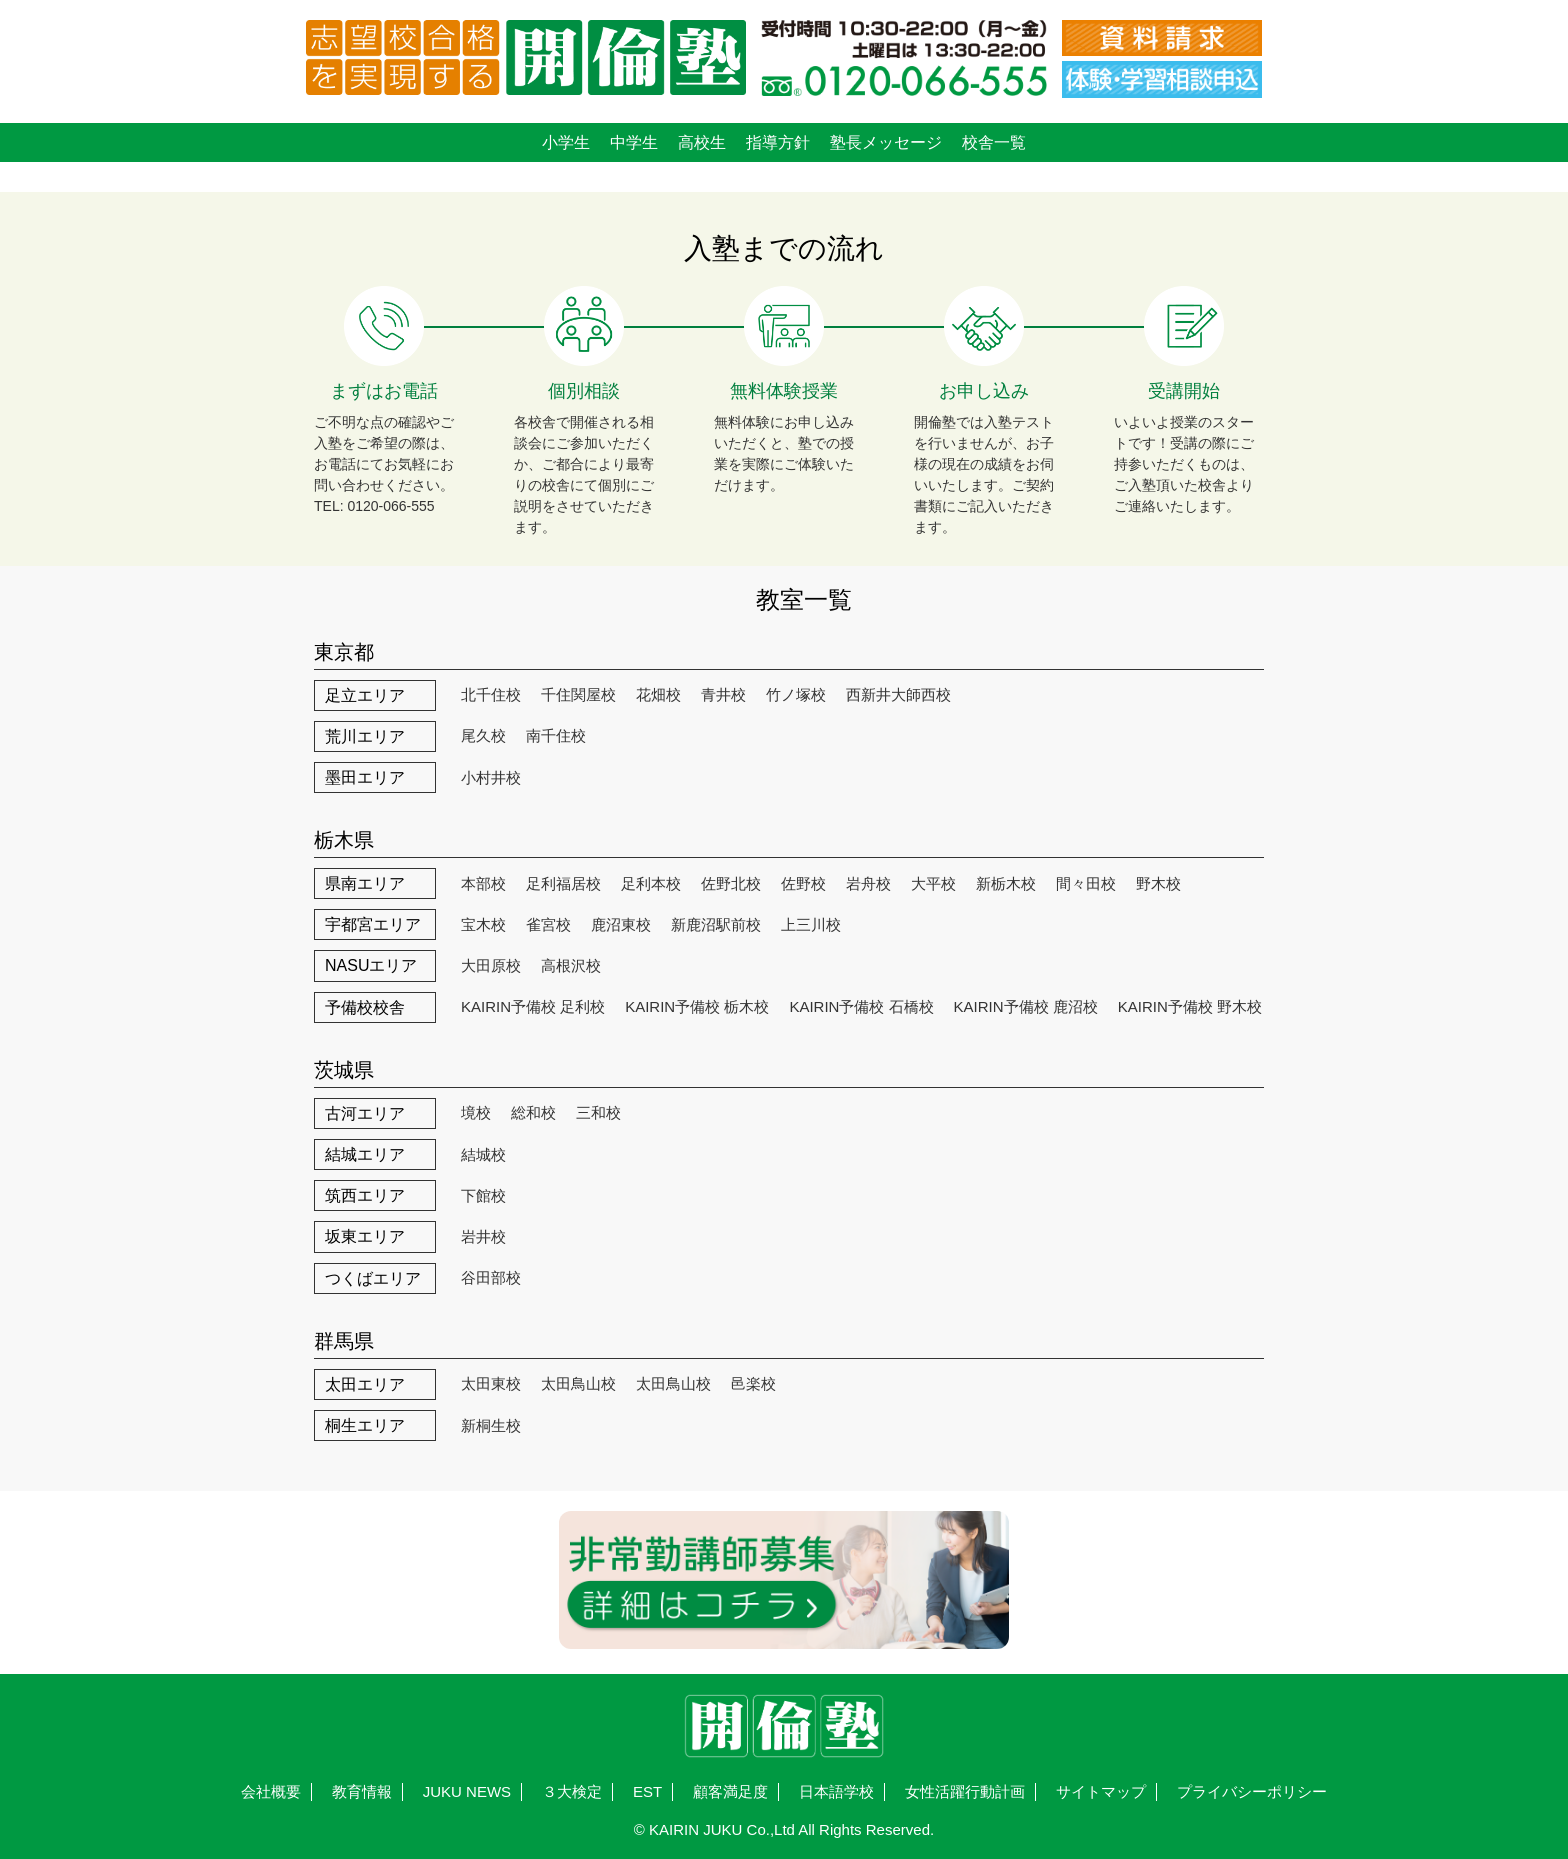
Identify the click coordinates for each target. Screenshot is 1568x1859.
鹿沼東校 (621, 924)
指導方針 (778, 142)
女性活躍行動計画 (965, 1791)
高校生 (702, 142)
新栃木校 (1006, 883)
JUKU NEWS (467, 1791)
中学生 (634, 142)
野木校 (1158, 883)
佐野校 (803, 883)
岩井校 (483, 1236)
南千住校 (556, 735)
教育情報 (362, 1791)
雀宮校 (548, 924)
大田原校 (491, 965)
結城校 (483, 1154)
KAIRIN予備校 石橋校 (861, 1006)
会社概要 (271, 1791)
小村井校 (491, 777)
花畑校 (658, 694)
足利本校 (651, 883)
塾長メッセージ (886, 142)
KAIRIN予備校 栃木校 (697, 1006)
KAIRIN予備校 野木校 (1190, 1006)
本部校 (483, 883)
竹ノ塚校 (796, 694)
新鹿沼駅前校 (716, 924)
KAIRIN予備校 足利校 (533, 1006)
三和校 (598, 1112)
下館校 (483, 1195)
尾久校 (483, 735)
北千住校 (491, 694)
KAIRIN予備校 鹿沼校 (1026, 1006)
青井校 (723, 694)
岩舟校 (868, 883)
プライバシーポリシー (1252, 1791)
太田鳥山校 (578, 1383)
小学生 (566, 142)
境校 (476, 1112)
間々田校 (1086, 883)
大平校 (933, 883)
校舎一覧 (994, 142)
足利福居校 (563, 883)
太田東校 (491, 1383)
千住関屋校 (578, 694)
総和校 (533, 1112)
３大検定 (572, 1791)
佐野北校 (731, 883)
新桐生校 (491, 1425)
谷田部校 (491, 1277)
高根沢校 (571, 965)
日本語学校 (836, 1791)
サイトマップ (1101, 1791)
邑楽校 (753, 1383)
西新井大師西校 (898, 694)
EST (647, 1791)
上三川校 (811, 924)
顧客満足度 (730, 1791)
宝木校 (483, 924)
